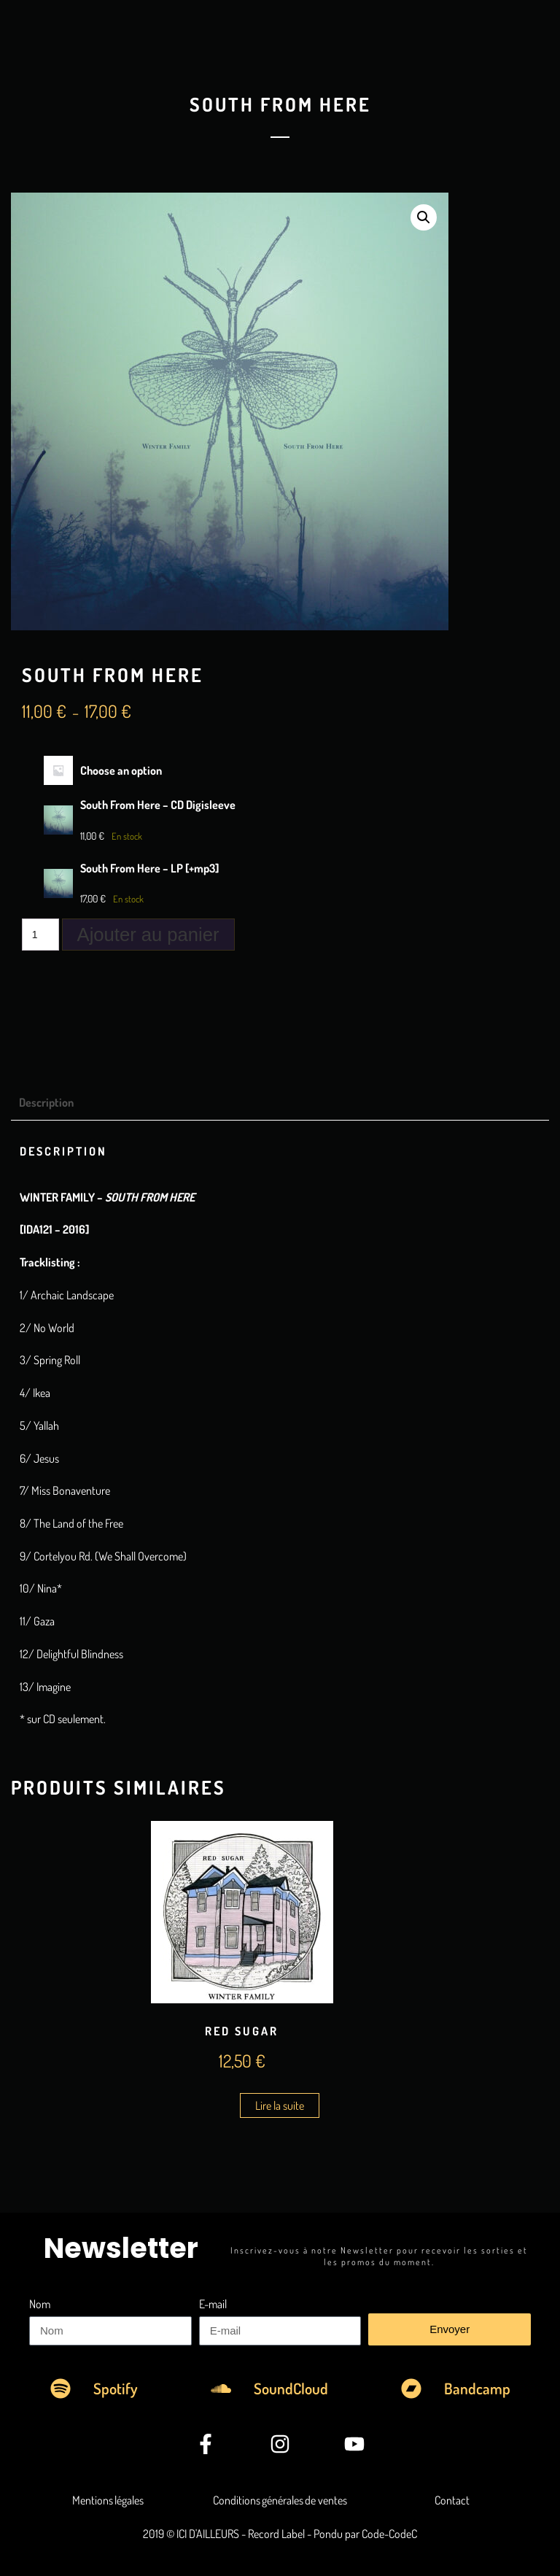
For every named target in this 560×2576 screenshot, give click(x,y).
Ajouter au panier (148, 934)
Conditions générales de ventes (279, 2500)
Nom (39, 2304)
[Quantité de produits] (40, 934)
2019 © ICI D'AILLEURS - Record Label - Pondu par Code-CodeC (280, 2533)
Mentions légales (107, 2500)
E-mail (213, 2304)
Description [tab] (46, 1102)
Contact (452, 2500)
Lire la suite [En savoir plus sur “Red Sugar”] (279, 2105)
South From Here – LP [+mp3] (149, 868)
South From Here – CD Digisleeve (158, 804)
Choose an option (121, 770)
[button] (424, 217)
